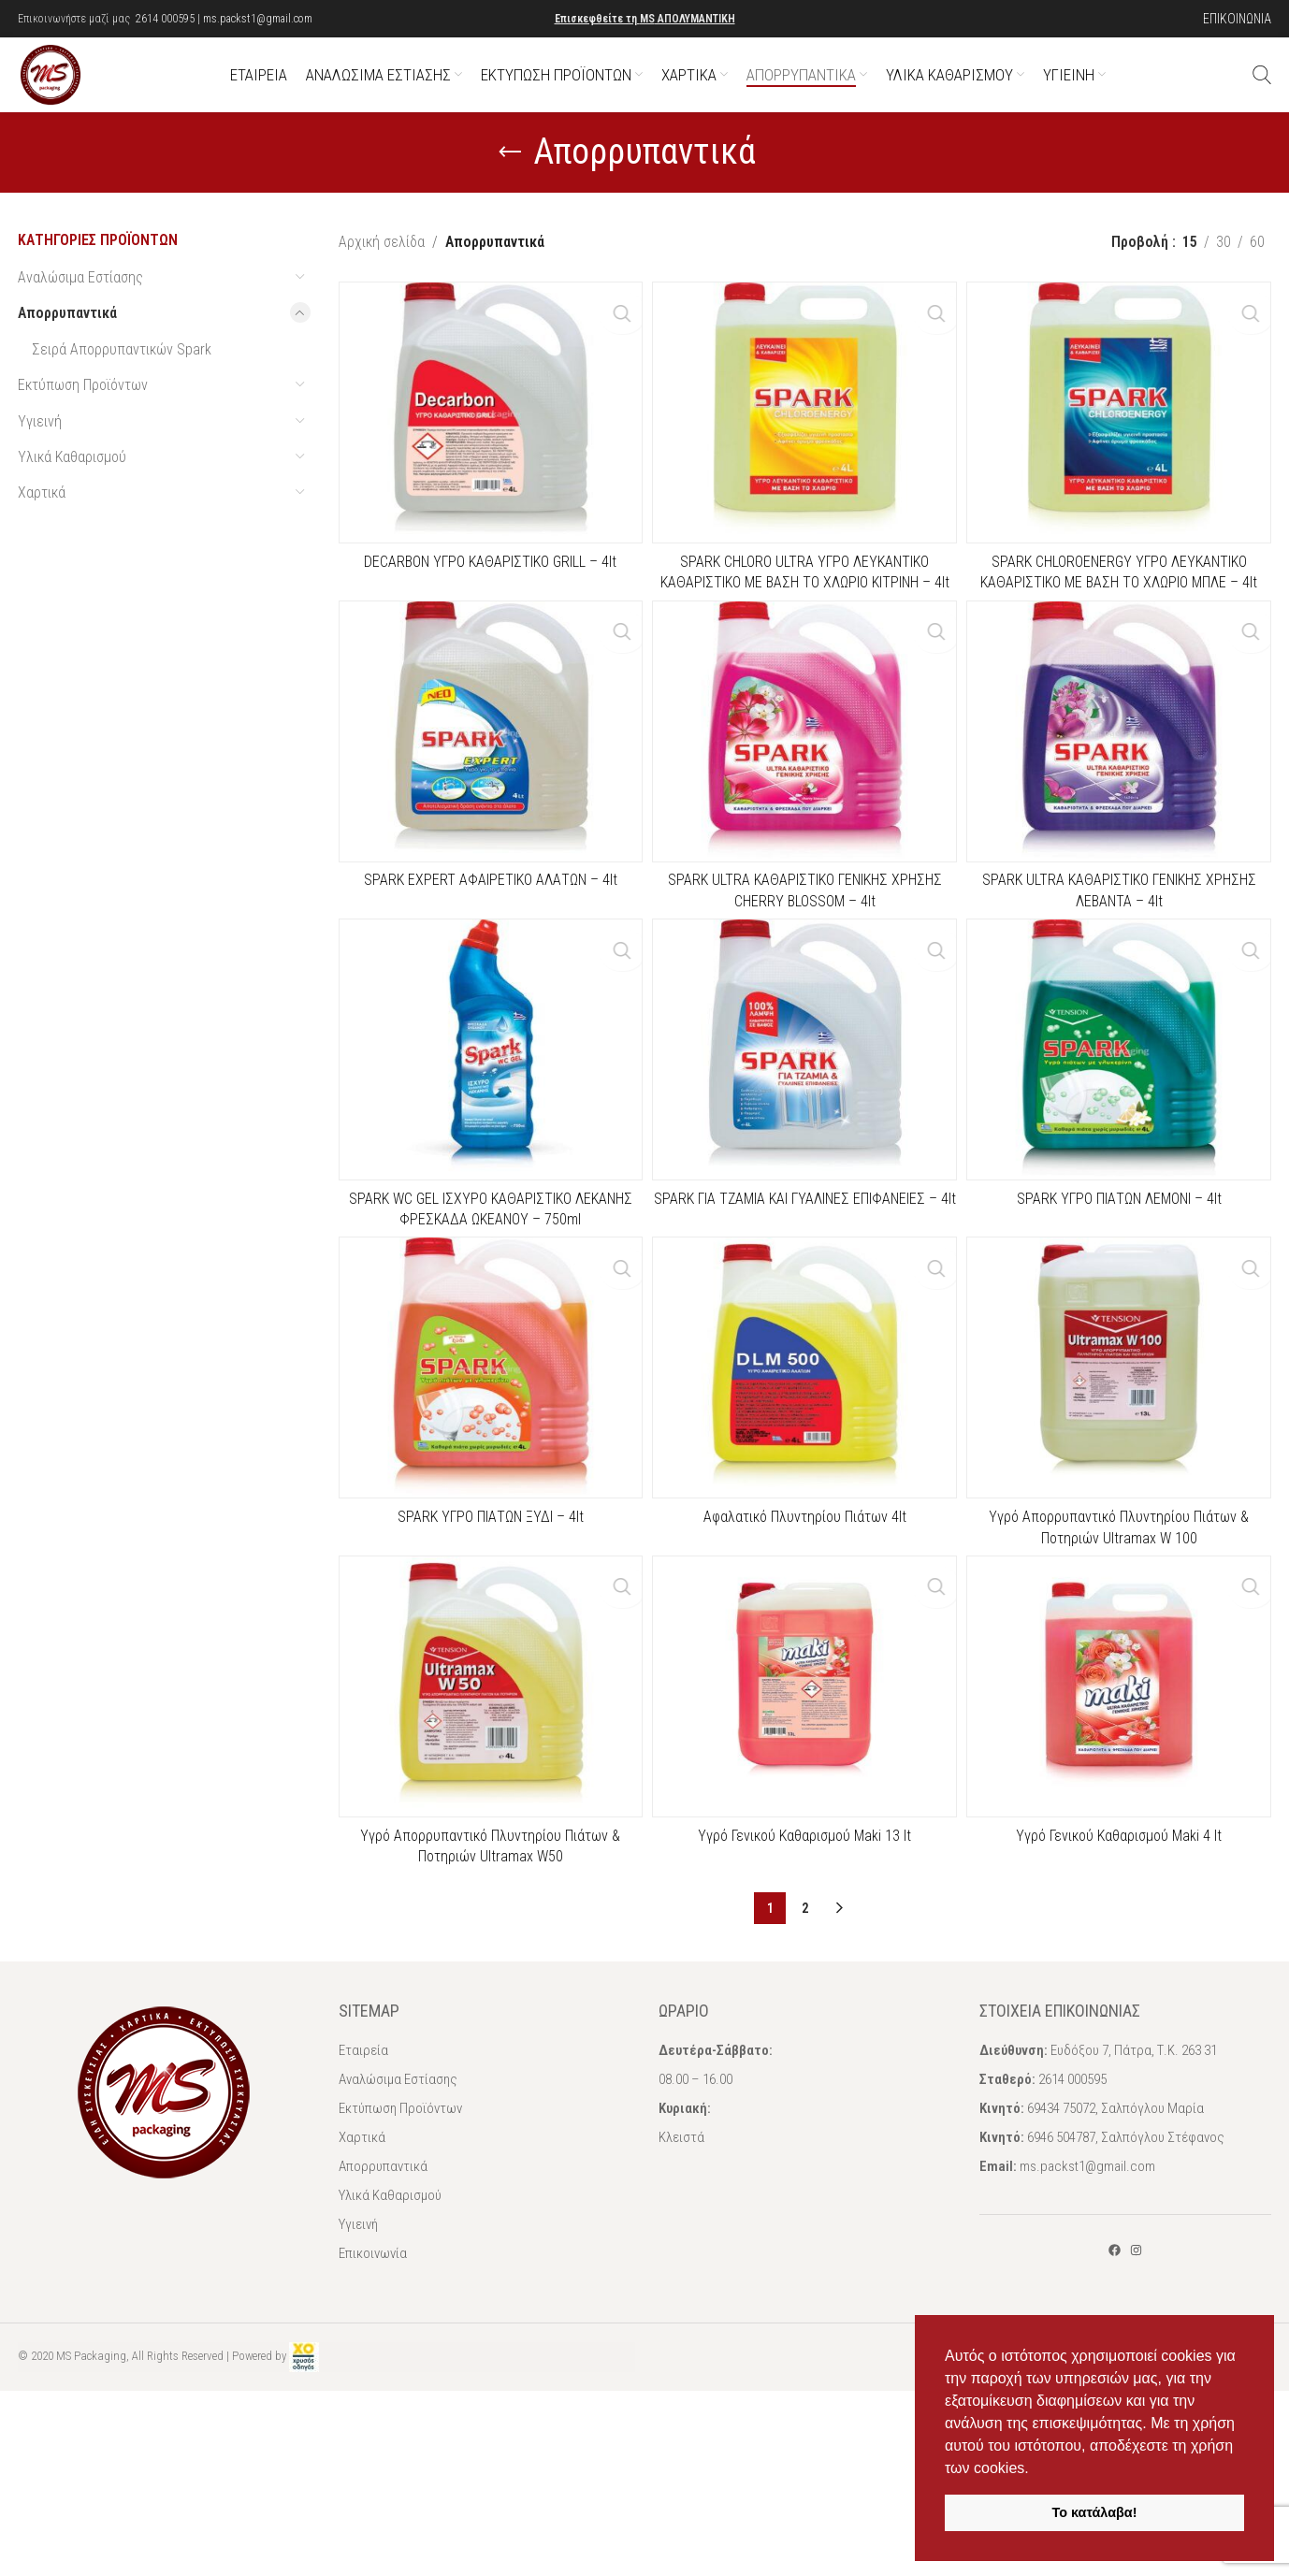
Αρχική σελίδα (382, 279)
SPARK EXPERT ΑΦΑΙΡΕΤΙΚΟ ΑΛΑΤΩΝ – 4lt (488, 926)
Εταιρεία (363, 2125)
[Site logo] (69, 92)
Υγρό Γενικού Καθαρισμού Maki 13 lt (804, 1910)
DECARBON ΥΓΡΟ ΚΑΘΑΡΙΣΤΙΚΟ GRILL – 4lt (487, 599)
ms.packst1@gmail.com (257, 18)
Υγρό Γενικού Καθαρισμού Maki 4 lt (1121, 1910)
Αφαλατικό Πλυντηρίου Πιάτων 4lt (804, 1582)
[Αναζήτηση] (1262, 93)
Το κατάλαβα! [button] (1094, 2512)
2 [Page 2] (805, 1982)
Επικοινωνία (373, 2328)
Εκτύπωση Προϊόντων (83, 422)
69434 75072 (1061, 2183)
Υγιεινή (40, 459)
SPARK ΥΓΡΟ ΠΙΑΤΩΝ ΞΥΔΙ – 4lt (488, 1582)
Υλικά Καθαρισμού (72, 494)
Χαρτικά (41, 530)
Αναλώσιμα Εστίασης (80, 315)
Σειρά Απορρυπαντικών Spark (121, 387)
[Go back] (509, 190)
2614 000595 (165, 18)
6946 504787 (1061, 2212)
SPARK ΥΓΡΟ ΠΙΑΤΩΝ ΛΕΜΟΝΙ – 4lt (1122, 1255)
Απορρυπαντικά (67, 350)
